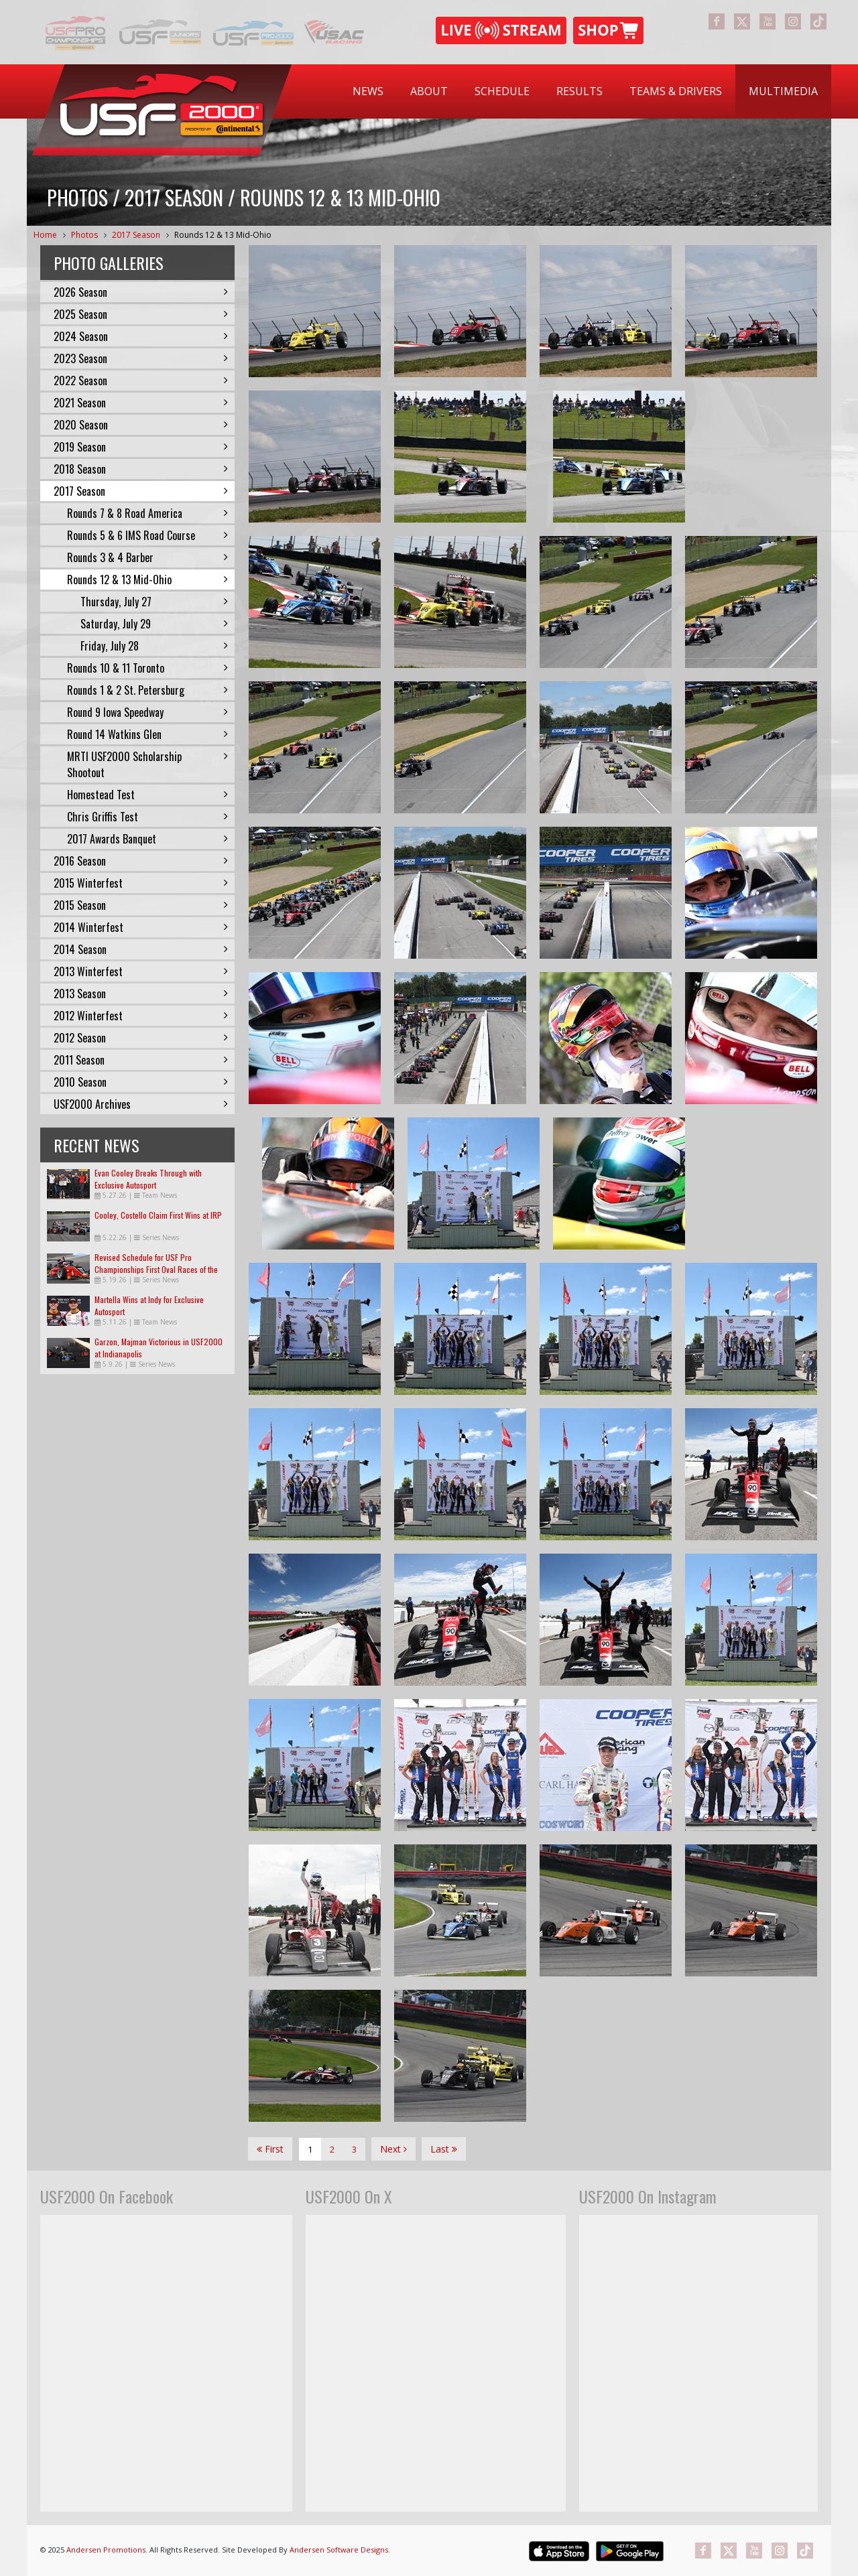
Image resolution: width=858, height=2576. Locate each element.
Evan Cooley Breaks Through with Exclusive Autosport (148, 1179)
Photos (84, 235)
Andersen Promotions (105, 2550)
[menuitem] (368, 91)
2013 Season (141, 994)
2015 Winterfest (141, 883)
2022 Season (141, 380)
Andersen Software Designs (339, 2550)
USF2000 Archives (141, 1104)
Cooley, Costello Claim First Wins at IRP (158, 1215)
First (270, 2149)
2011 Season (141, 1060)
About (429, 91)
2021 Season (141, 403)
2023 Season (141, 358)
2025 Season (141, 314)
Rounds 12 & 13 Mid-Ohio (222, 235)
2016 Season (141, 861)
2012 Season (141, 1038)
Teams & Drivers (675, 91)
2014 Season (141, 949)
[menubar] (585, 91)
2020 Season (141, 425)
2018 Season (141, 469)
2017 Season (136, 235)
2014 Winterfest (141, 927)
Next (393, 2149)
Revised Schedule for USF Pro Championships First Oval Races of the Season (156, 1269)
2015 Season (141, 905)
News (368, 91)
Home (45, 235)
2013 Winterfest (141, 971)
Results (579, 91)
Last (443, 2149)
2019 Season (141, 447)
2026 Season (141, 292)
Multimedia (783, 91)
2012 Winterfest (141, 1016)
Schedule (502, 91)
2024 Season (141, 336)
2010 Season (141, 1082)
